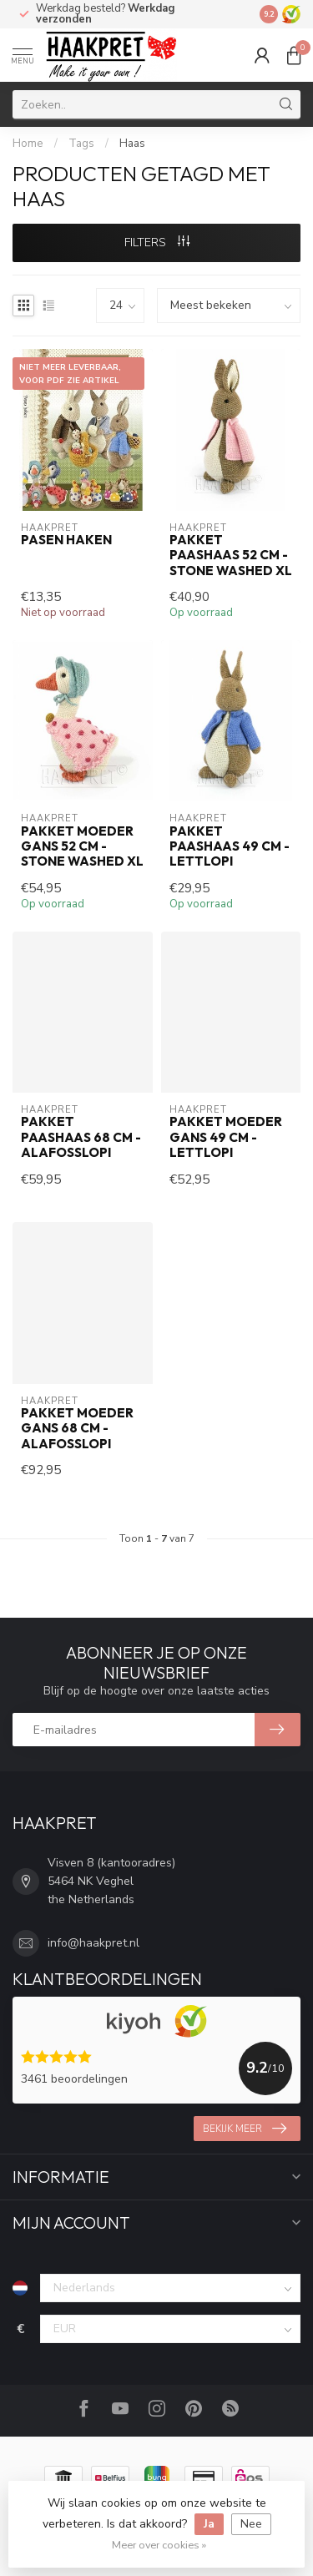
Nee (251, 2524)
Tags (81, 143)
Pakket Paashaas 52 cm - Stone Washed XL (230, 555)
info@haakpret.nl (93, 1943)
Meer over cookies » (159, 2545)
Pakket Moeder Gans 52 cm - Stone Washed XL (82, 847)
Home (28, 143)
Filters (156, 242)
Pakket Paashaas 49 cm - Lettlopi (229, 847)
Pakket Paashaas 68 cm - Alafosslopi (81, 1137)
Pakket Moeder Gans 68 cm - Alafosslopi (77, 1429)
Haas (132, 143)
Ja (209, 2524)
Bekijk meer (244, 2128)
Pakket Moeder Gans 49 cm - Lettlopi (225, 1137)
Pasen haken (66, 540)
